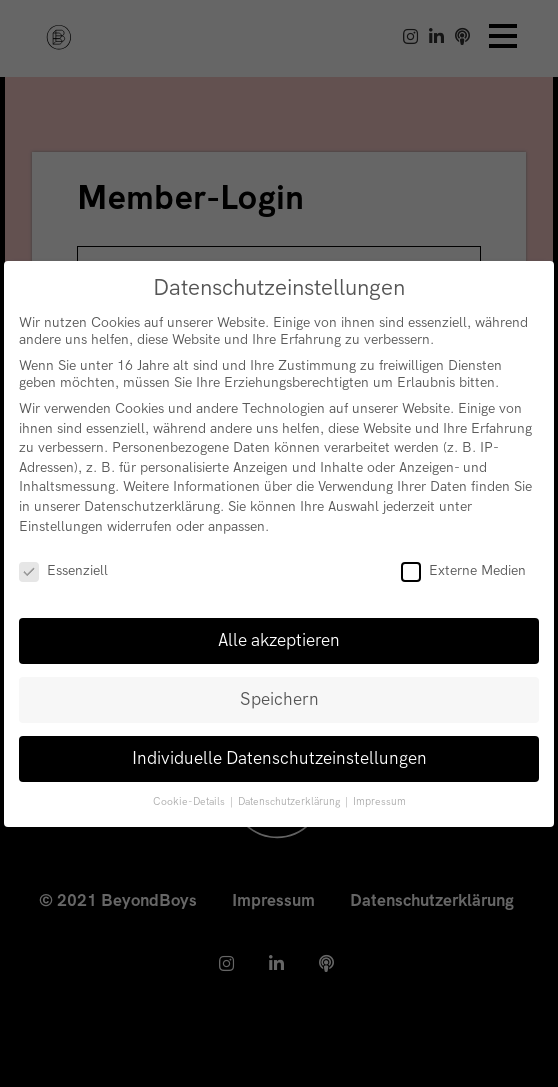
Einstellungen (61, 526)
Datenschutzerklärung (152, 506)
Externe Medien (463, 570)
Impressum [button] (379, 802)
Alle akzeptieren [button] (279, 640)
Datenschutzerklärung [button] (290, 802)
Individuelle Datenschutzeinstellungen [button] (279, 758)
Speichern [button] (279, 699)
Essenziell (63, 570)
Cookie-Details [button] (190, 802)
